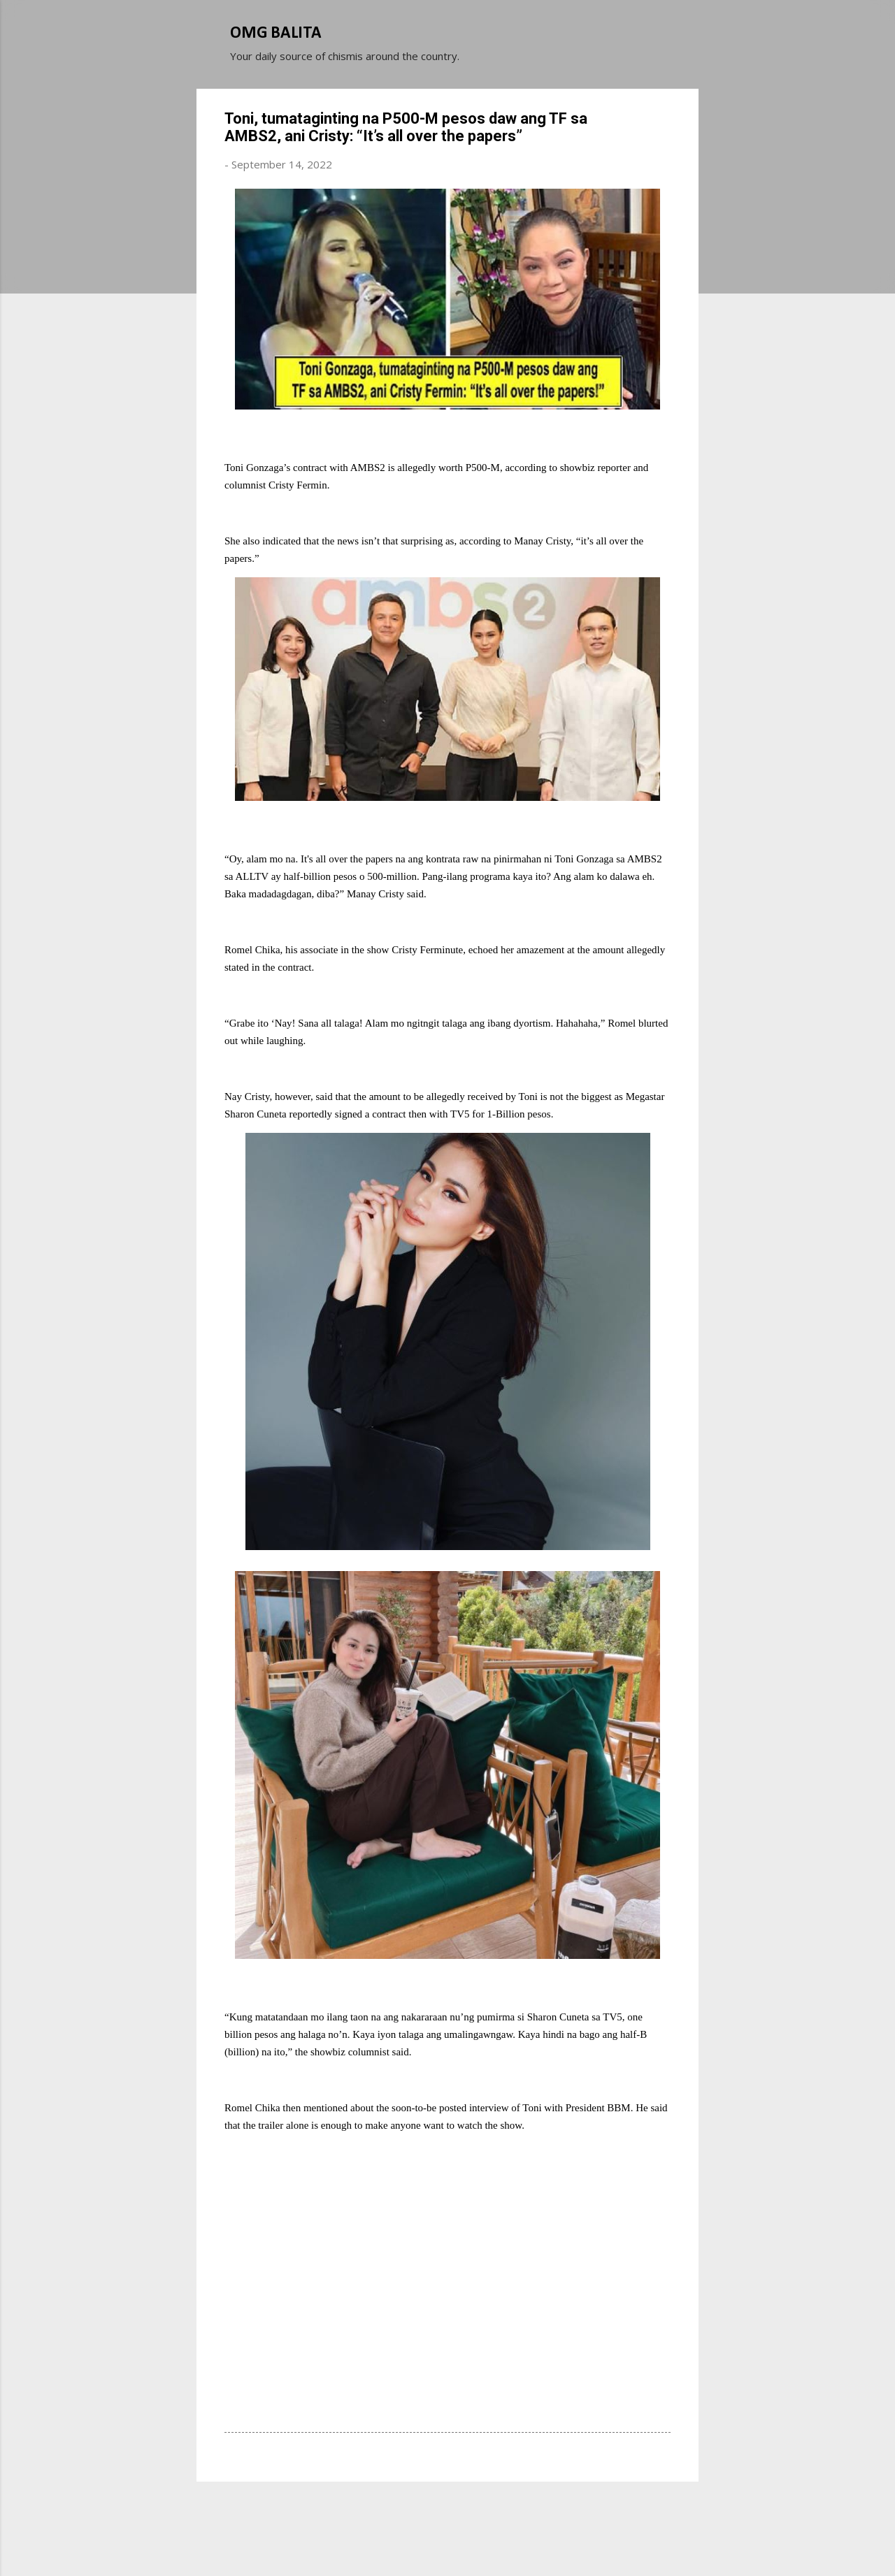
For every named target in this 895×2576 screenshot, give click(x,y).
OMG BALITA (276, 33)
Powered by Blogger (447, 2512)
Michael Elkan (480, 2540)
